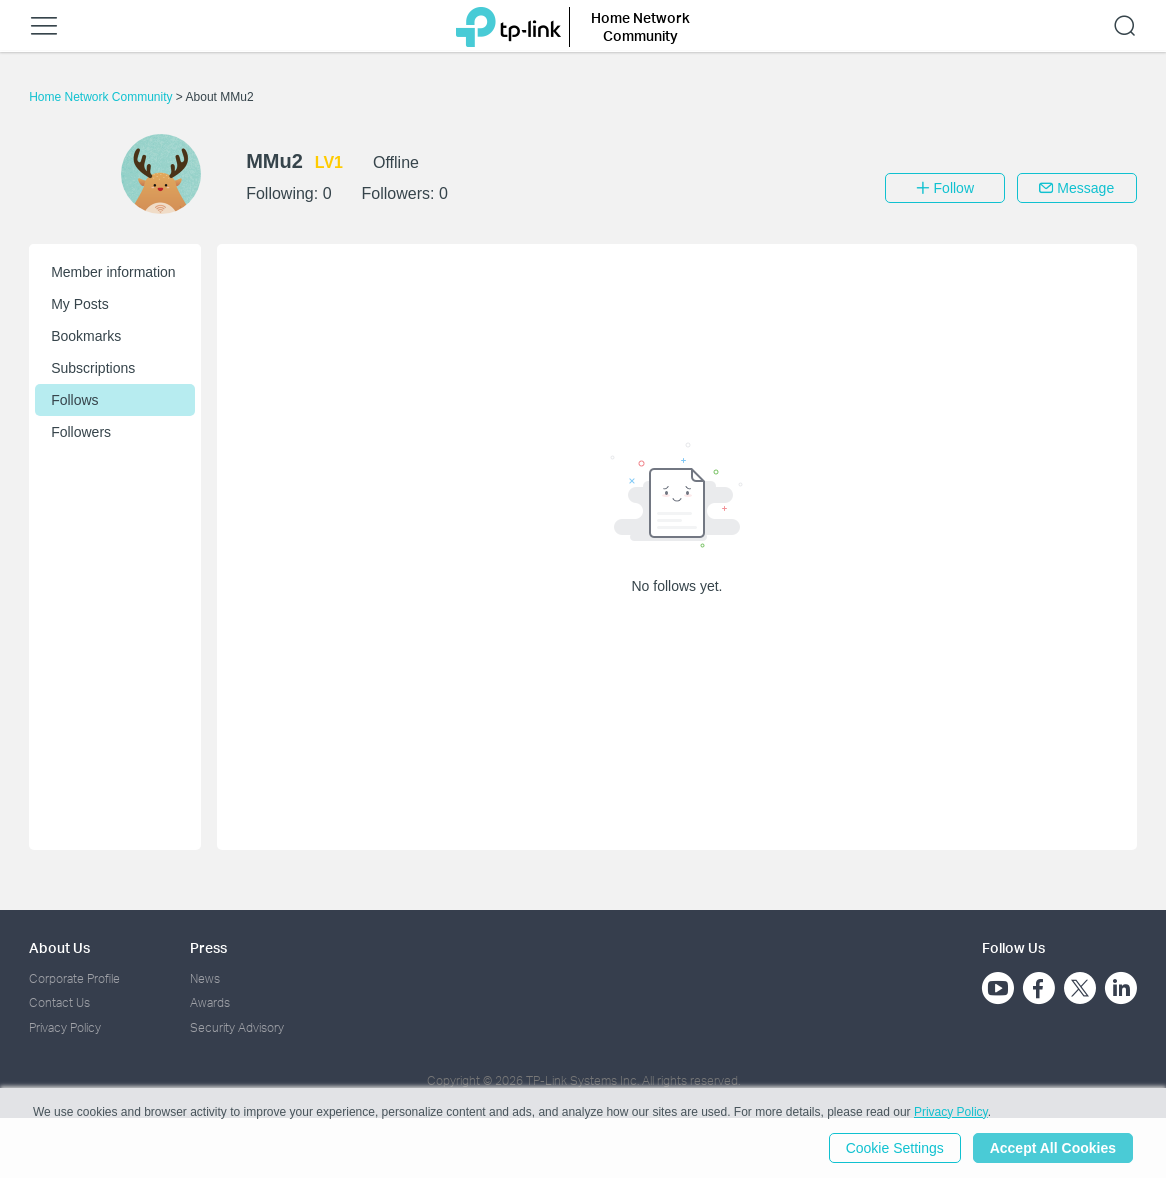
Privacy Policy (65, 1027)
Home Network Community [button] (640, 26)
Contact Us (59, 1002)
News (205, 978)
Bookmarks (86, 336)
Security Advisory (237, 1027)
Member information (113, 272)
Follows (74, 400)
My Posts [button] (80, 304)
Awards (210, 1002)
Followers (81, 432)
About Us (59, 947)
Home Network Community (102, 97)
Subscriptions (93, 368)
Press (208, 947)
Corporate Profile (74, 978)
